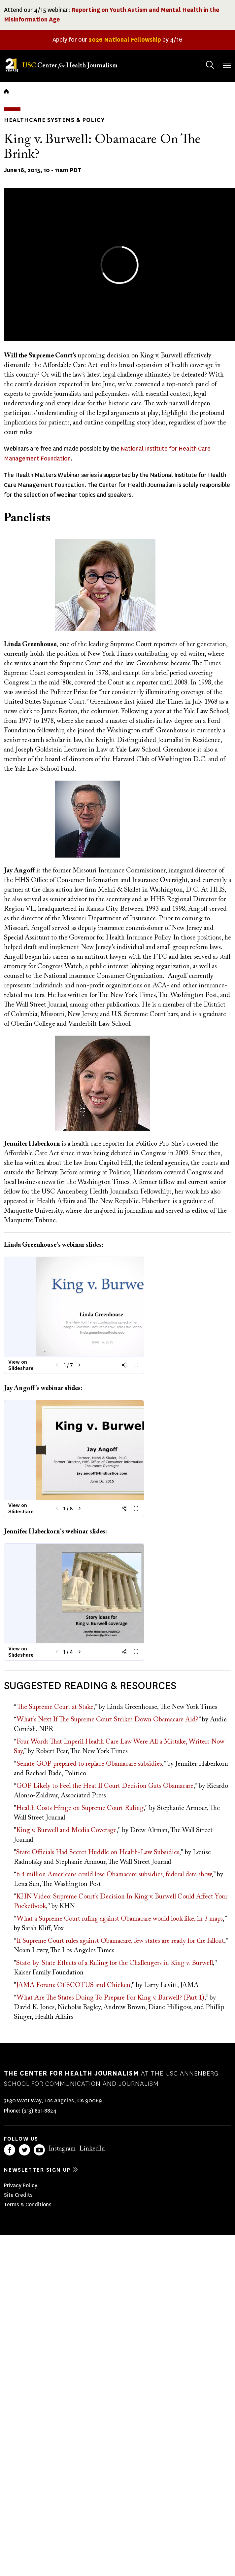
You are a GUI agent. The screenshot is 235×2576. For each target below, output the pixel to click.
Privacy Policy (20, 2185)
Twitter (24, 2149)
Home (6, 91)
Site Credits (18, 2194)
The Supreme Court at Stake (55, 1707)
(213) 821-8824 (39, 2110)
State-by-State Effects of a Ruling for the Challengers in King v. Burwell (114, 1963)
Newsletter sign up (37, 2169)
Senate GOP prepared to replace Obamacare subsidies (89, 1764)
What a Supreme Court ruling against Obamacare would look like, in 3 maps (120, 1919)
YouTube (39, 2149)
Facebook (9, 2149)
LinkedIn (92, 2149)
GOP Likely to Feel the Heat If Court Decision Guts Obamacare (105, 1786)
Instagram (62, 2149)
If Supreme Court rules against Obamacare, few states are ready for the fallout (120, 1941)
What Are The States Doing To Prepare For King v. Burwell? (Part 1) (110, 1998)
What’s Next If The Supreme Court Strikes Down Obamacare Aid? (107, 1719)
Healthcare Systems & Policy (54, 120)
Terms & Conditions (27, 2204)
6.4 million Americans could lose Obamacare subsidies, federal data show (114, 1874)
